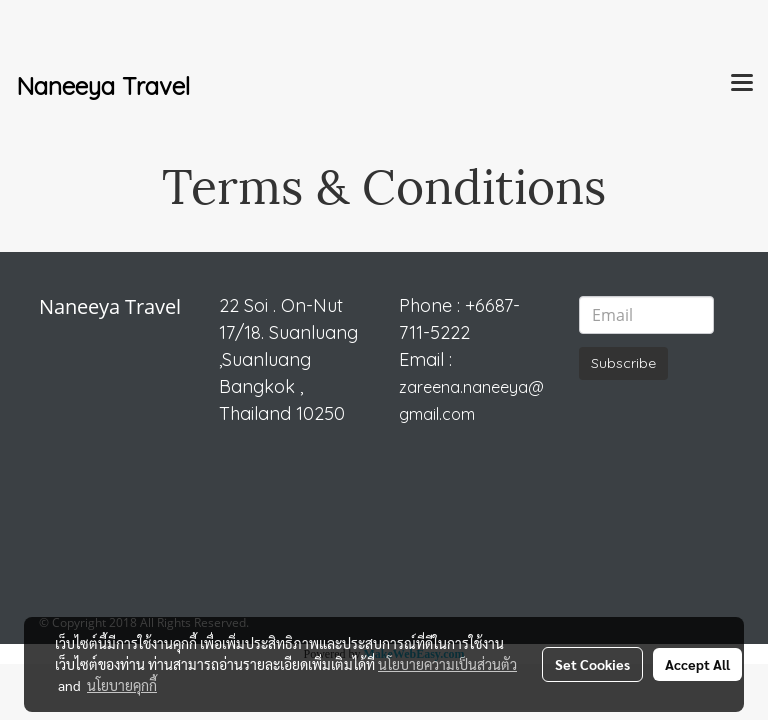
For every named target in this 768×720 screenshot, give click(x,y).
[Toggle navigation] (742, 84)
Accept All (697, 664)
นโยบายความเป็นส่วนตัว (447, 664)
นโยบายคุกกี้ (122, 685)
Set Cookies (592, 664)
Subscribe (623, 363)
